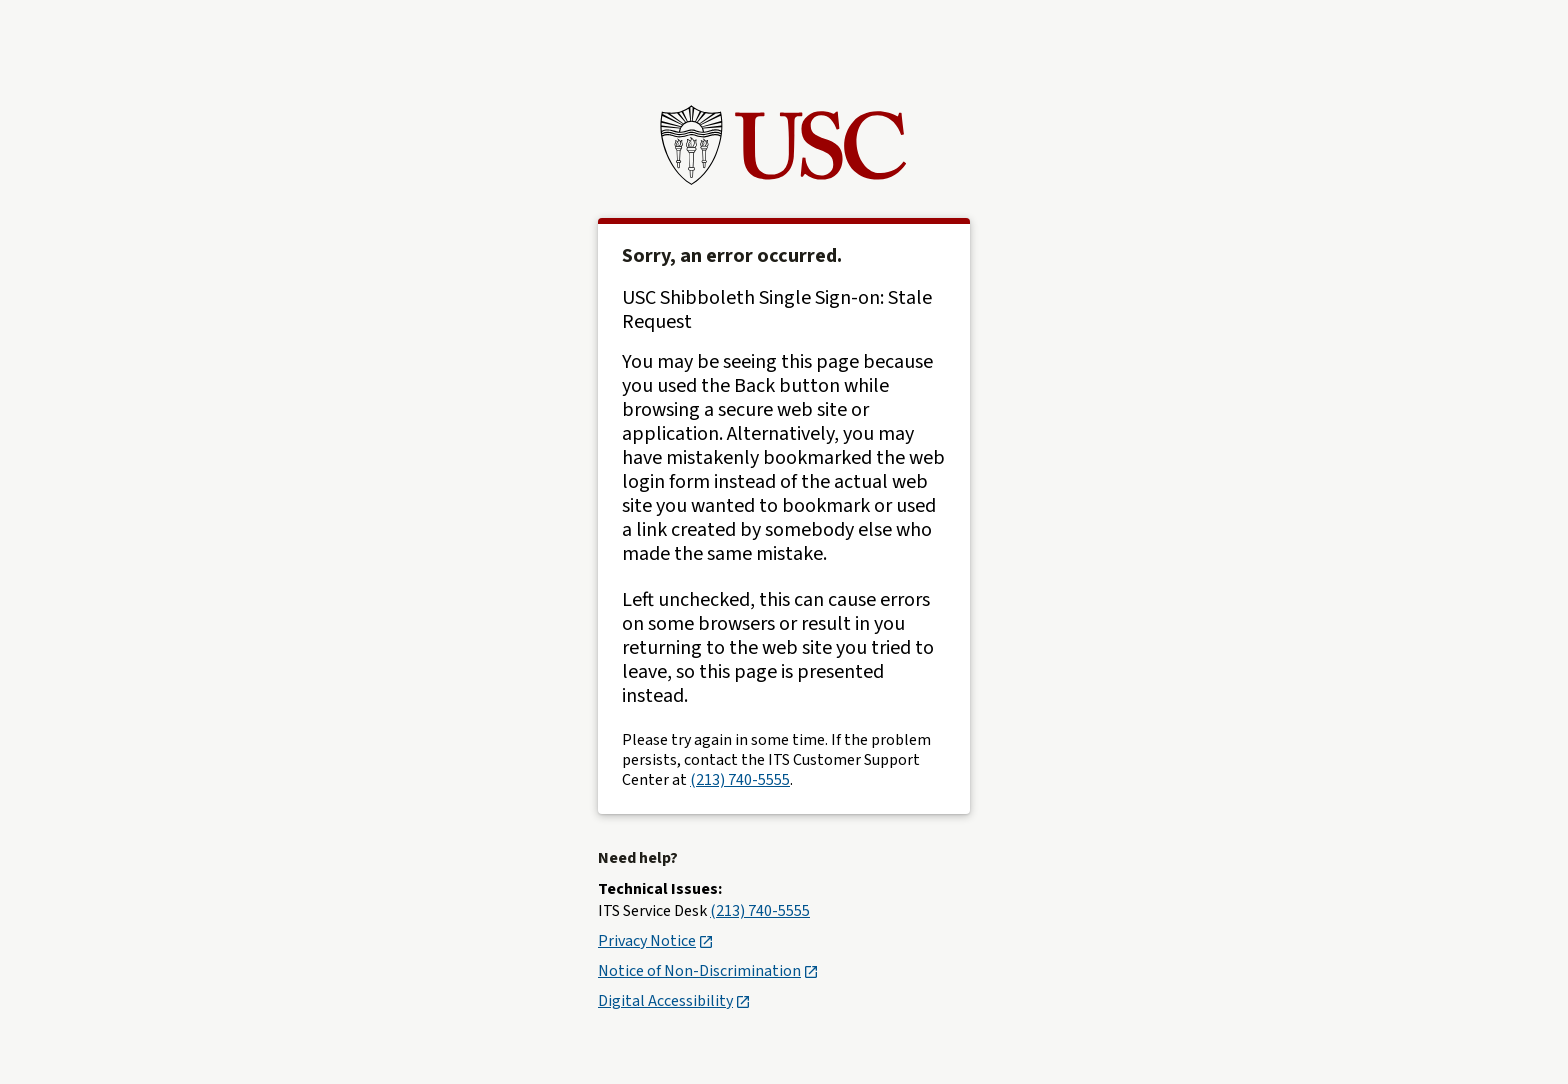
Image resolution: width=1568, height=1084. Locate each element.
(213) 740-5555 (740, 780)
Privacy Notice (655, 941)
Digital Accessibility (673, 1001)
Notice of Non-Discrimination (707, 971)
